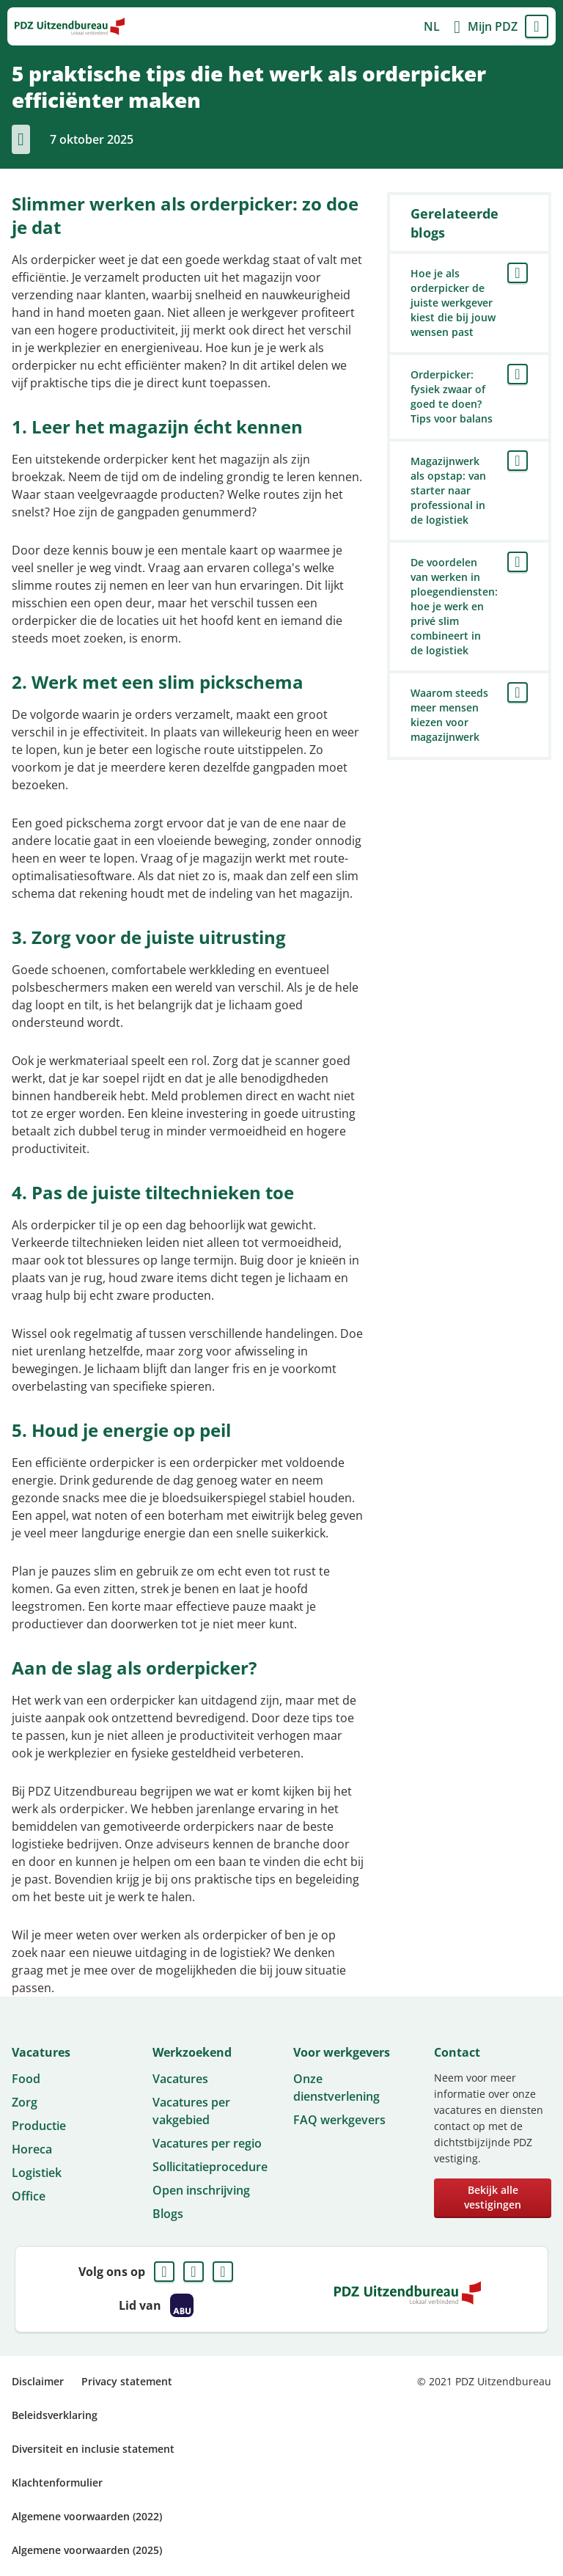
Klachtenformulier (57, 2482)
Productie (39, 2126)
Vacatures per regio (207, 2143)
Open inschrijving (201, 2190)
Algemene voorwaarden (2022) (87, 2516)
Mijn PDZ (493, 26)
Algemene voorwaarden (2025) (87, 2550)
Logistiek (37, 2173)
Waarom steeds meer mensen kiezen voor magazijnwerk (449, 715)
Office (28, 2196)
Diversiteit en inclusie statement (93, 2449)
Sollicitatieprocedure (210, 2167)
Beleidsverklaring (54, 2415)
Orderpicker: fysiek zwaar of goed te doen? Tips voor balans (452, 396)
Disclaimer (38, 2381)
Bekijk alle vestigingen (492, 2197)
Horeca (32, 2149)
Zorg (24, 2102)
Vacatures (180, 2079)
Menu (536, 26)
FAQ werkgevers (339, 2120)
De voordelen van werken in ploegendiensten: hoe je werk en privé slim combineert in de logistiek (454, 606)
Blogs (167, 2214)
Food (26, 2079)
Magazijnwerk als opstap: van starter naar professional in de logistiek (448, 490)
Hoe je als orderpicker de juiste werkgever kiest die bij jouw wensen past (453, 302)
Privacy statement (126, 2381)
